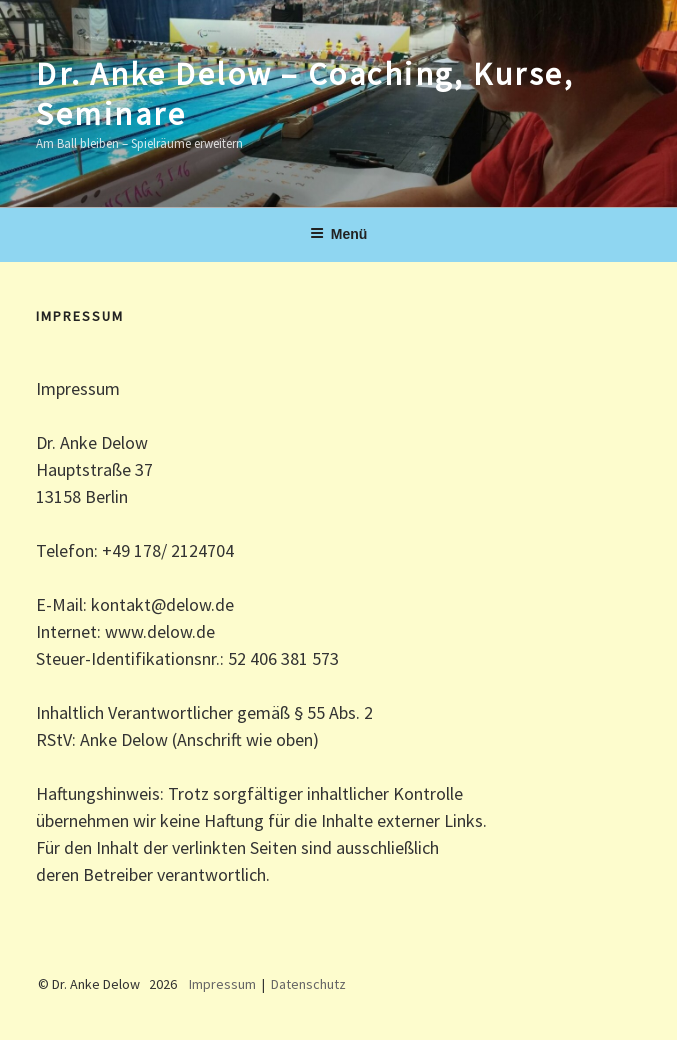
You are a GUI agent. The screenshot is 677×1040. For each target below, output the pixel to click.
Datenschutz (308, 984)
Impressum (222, 984)
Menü (339, 234)
